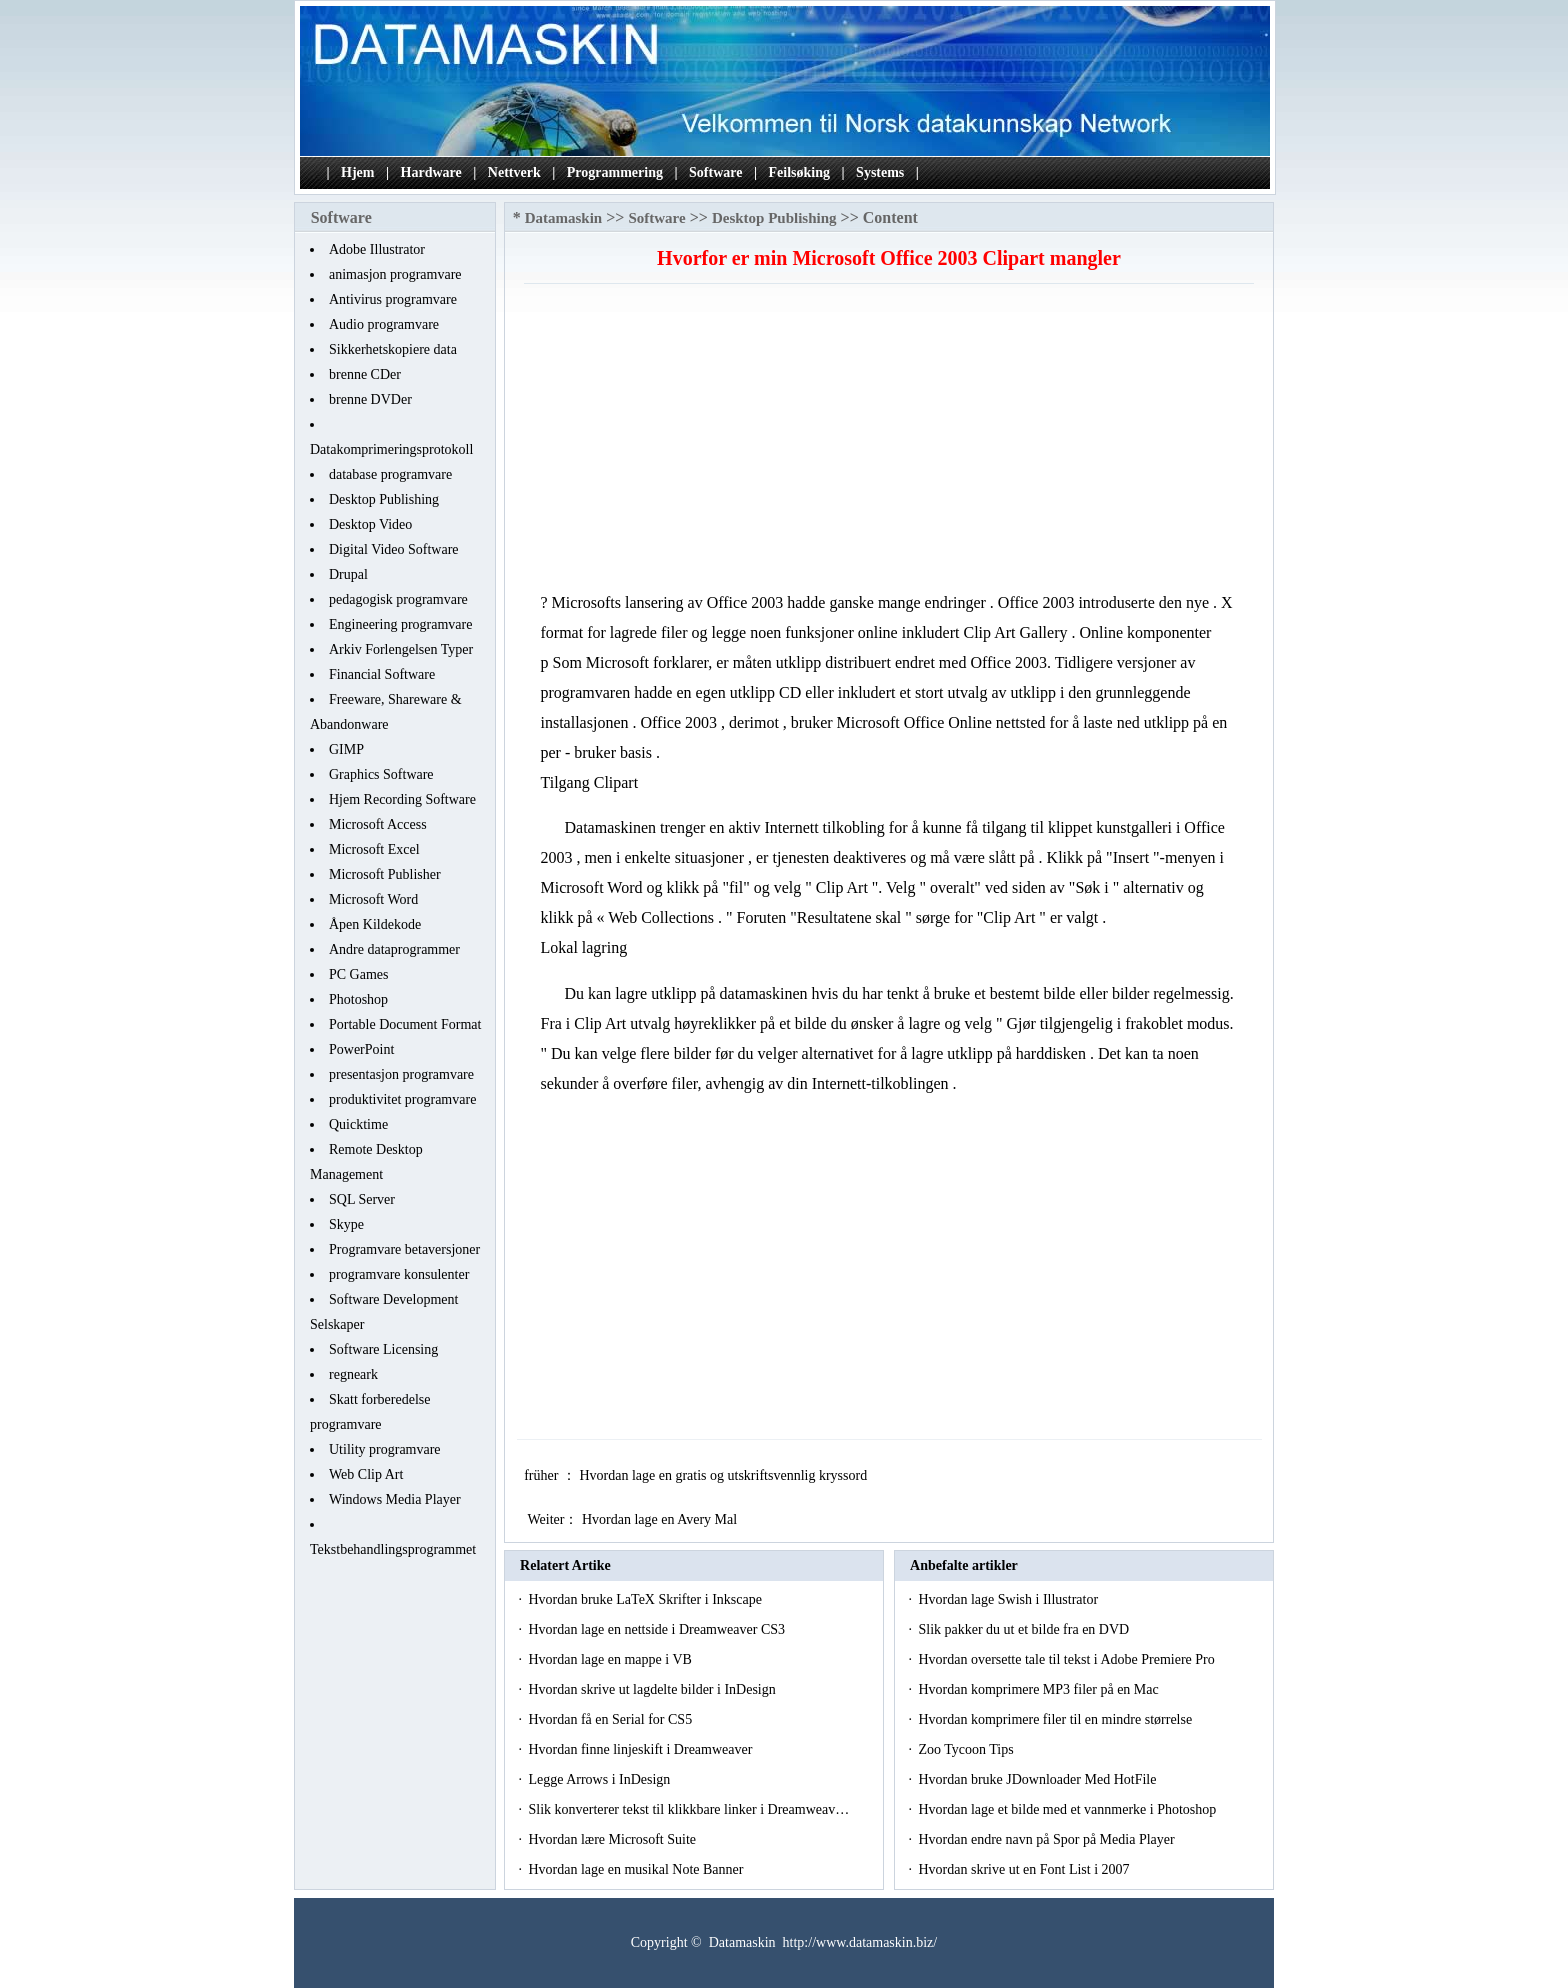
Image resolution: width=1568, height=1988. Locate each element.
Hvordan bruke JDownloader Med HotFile (1038, 1779)
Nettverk (514, 172)
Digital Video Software (394, 549)
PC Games (359, 974)
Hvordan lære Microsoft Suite (613, 1839)
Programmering (615, 172)
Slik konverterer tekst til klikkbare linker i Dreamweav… (688, 1809)
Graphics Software (381, 774)
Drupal (348, 574)
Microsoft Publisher (385, 874)
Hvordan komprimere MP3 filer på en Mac (1040, 1689)
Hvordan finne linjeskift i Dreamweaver (641, 1749)
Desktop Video (370, 524)
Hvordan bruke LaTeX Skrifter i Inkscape (646, 1599)
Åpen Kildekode (375, 924)
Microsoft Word (373, 899)
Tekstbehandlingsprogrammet (393, 1549)
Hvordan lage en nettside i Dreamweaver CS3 (658, 1629)
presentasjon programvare (401, 1074)
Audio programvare (384, 324)
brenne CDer (365, 374)
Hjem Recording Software (402, 799)
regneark (353, 1374)
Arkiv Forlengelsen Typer (401, 649)
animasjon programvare (395, 274)
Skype (346, 1224)
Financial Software (382, 674)
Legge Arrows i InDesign (600, 1779)
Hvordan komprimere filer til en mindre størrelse (1056, 1719)
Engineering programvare (400, 624)
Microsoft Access (378, 824)
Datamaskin (564, 218)
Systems (880, 172)
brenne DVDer (370, 399)
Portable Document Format (405, 1024)
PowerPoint (361, 1049)
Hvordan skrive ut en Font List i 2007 (1025, 1869)
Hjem (357, 172)
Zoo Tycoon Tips (967, 1749)
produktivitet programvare (402, 1099)
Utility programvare (385, 1449)
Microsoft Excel (374, 849)
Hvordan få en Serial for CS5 (611, 1719)
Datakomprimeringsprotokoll (391, 449)
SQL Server (362, 1199)
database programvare (390, 474)
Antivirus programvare (393, 299)
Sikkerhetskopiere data (393, 349)
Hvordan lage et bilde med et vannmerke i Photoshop (1068, 1809)
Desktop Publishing (384, 499)
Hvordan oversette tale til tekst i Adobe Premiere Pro (1068, 1659)
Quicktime (358, 1124)
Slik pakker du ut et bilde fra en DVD (1025, 1629)
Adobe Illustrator (377, 249)
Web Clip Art (366, 1474)
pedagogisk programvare (398, 599)
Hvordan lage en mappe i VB (611, 1659)
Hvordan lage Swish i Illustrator (1009, 1599)
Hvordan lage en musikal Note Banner (637, 1869)
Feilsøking (799, 172)
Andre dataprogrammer (394, 949)
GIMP (346, 749)
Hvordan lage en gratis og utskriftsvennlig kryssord (724, 1475)
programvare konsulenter (399, 1274)
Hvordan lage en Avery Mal (661, 1519)
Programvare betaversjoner (404, 1249)
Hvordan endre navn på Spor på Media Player (1048, 1839)
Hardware (431, 172)
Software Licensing (383, 1349)
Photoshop (358, 999)
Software (715, 172)
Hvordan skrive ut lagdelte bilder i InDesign (653, 1689)
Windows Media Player (395, 1499)
